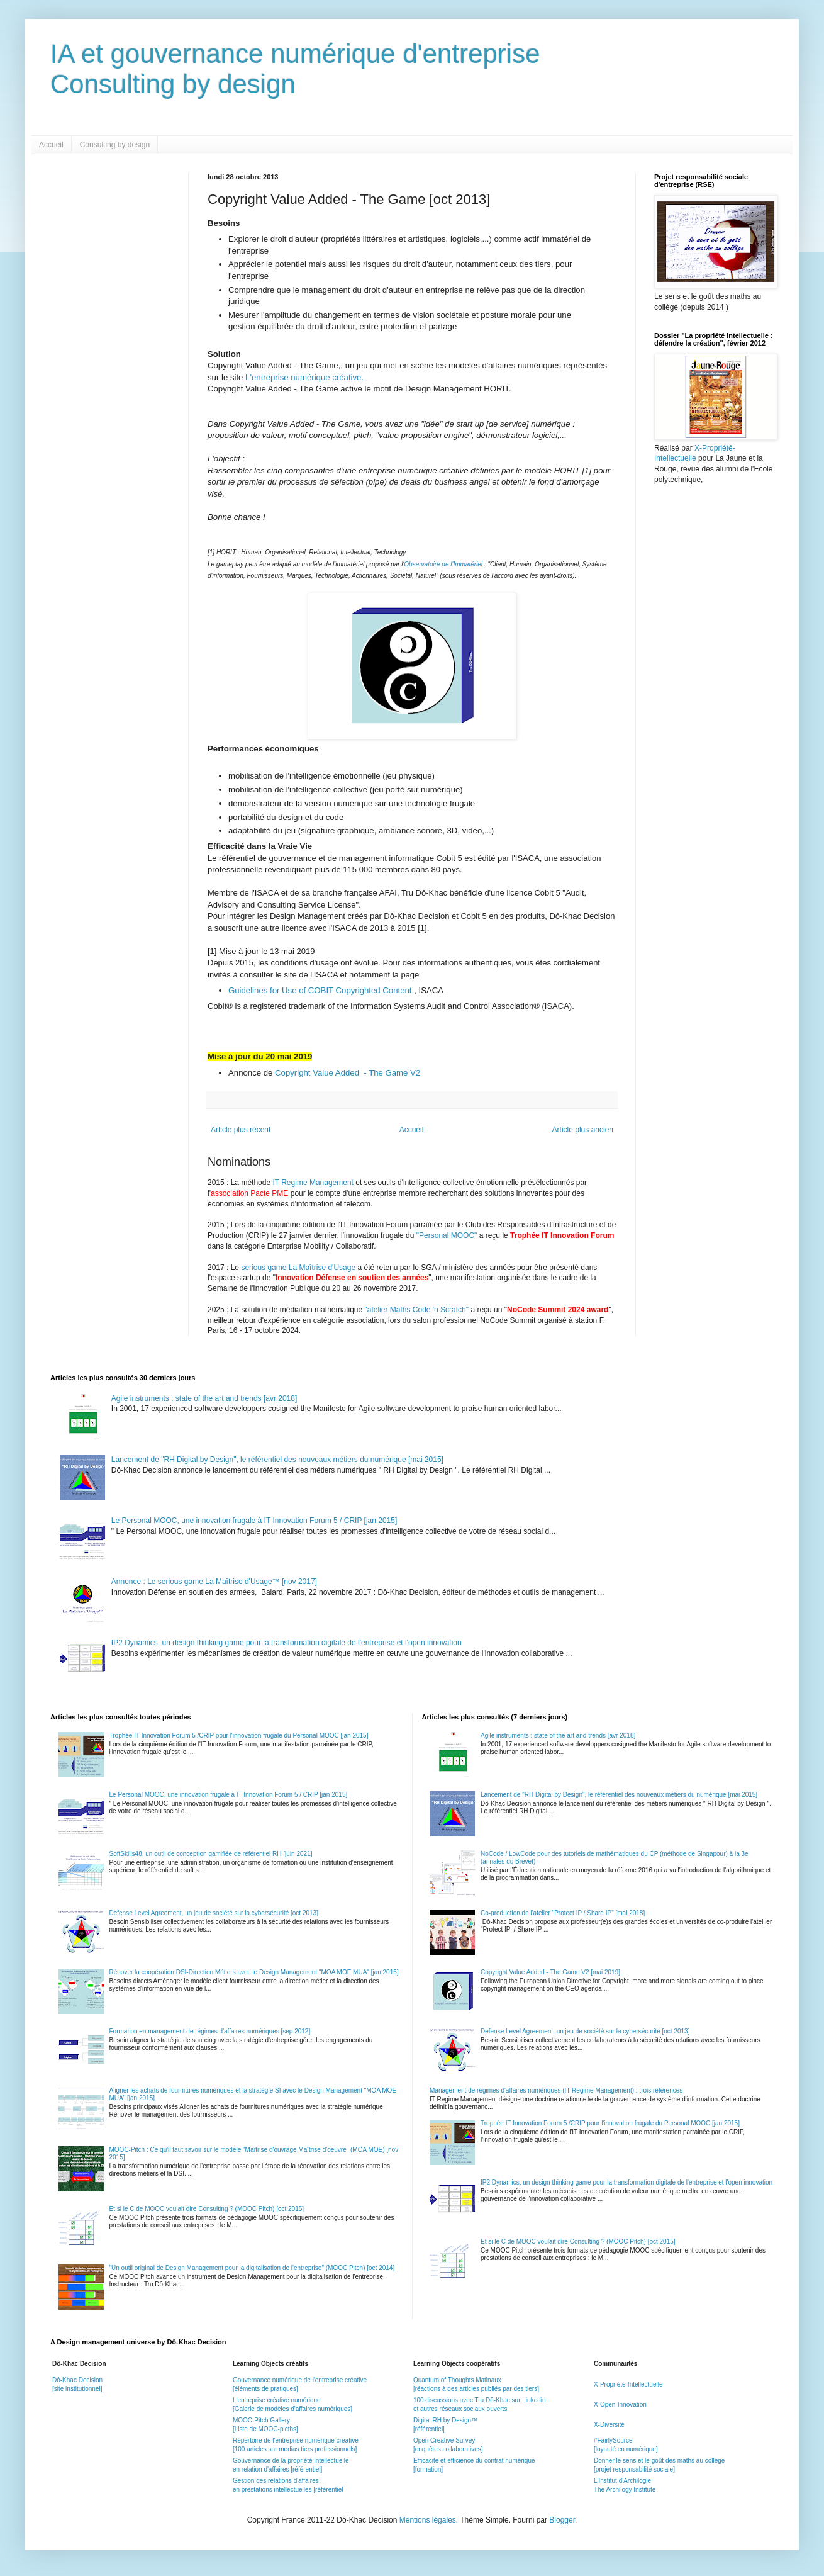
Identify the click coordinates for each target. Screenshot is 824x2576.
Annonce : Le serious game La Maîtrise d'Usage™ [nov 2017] (214, 1581)
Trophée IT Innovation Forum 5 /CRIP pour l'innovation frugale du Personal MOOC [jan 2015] (239, 1735)
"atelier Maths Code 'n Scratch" (417, 1309)
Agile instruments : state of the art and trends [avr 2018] (204, 1398)
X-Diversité (609, 2424)
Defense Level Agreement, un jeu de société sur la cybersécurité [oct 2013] (213, 1913)
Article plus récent (240, 1129)
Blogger (562, 2520)
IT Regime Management (313, 1182)
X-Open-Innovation (620, 2404)
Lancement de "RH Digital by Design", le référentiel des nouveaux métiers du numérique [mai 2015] (277, 1459)
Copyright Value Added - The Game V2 (347, 1072)
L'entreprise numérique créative (303, 377)
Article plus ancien (582, 1129)
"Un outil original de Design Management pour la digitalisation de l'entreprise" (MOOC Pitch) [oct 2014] (252, 2267)
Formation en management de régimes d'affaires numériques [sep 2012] (210, 2031)
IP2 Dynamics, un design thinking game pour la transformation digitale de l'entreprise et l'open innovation (286, 1642)
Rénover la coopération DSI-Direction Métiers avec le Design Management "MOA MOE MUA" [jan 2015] (254, 1972)
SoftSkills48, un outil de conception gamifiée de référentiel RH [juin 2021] (211, 1853)
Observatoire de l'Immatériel (443, 564)
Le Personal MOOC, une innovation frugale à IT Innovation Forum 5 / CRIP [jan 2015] (254, 1520)
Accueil (51, 144)
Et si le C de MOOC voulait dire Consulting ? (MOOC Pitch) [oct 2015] (206, 2208)
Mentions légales (427, 2520)
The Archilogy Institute (624, 2489)
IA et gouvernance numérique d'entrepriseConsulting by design (295, 69)
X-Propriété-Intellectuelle (628, 2384)
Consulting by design (115, 144)
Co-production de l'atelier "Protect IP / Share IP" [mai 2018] (563, 1913)
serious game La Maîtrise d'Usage (298, 1267)
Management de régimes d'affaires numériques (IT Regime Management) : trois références (556, 2090)
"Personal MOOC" (446, 1235)
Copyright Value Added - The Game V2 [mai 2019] (550, 1972)
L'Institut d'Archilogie (622, 2480)
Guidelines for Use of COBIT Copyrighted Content (321, 990)
